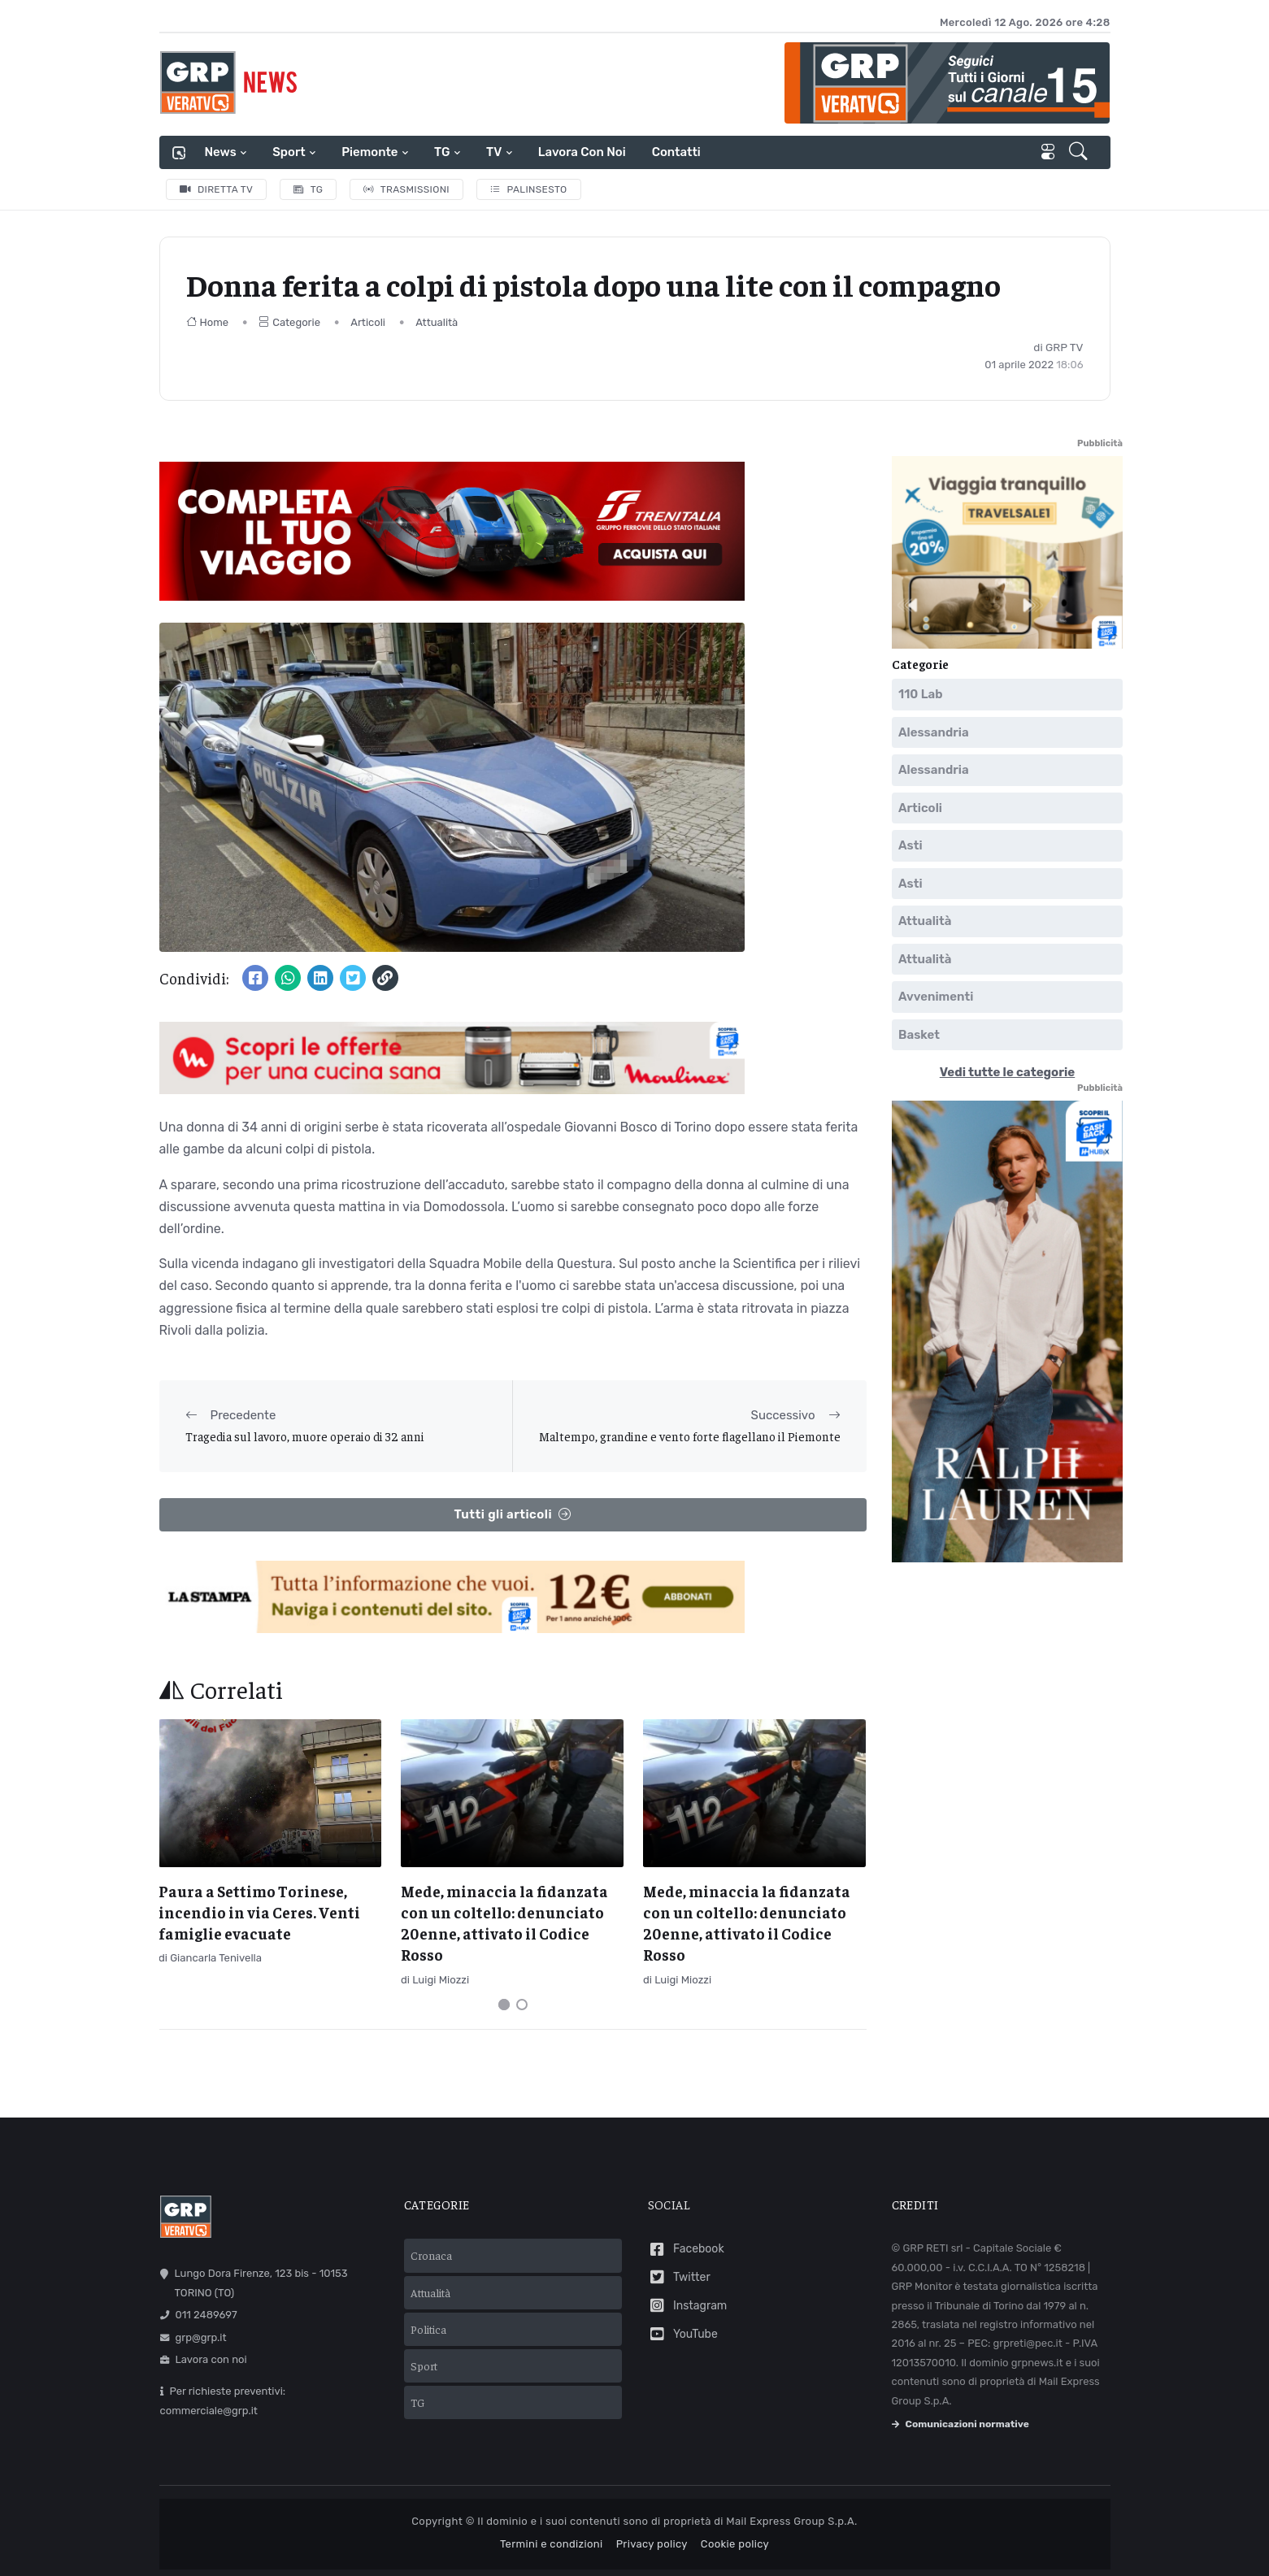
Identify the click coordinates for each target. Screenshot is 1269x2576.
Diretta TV (217, 189)
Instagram (688, 2305)
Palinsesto (528, 189)
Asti (910, 845)
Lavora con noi (582, 152)
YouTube (683, 2334)
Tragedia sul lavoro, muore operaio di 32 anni (304, 1436)
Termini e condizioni (551, 2544)
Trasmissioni (406, 189)
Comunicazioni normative (960, 2424)
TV (494, 152)
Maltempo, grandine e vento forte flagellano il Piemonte (690, 1436)
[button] (1080, 153)
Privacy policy (652, 2544)
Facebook (686, 2249)
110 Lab (920, 694)
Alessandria (933, 731)
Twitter (679, 2277)
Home (207, 322)
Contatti (676, 152)
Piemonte (369, 152)
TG (442, 152)
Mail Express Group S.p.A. (791, 2521)
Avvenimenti (935, 996)
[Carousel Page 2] (522, 2004)
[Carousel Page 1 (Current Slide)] (504, 2004)
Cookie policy (735, 2544)
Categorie (289, 322)
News (221, 152)
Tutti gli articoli (512, 1515)
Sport (288, 152)
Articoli (367, 322)
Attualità (436, 322)
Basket (919, 1034)
